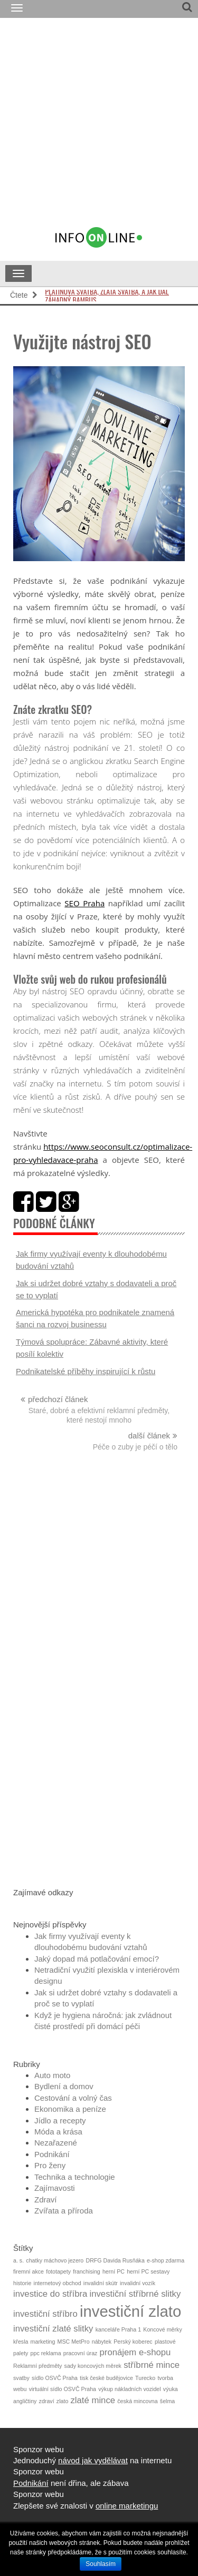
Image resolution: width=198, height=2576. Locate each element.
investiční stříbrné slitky (135, 2294)
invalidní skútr (100, 2283)
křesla (20, 2341)
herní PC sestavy (148, 2271)
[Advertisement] (99, 127)
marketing (43, 2341)
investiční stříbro (45, 2314)
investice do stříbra (50, 2294)
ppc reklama (46, 2353)
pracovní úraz (80, 2353)
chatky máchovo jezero (54, 2260)
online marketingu (127, 2505)
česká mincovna (137, 2401)
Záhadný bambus (70, 295)
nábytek (101, 2341)
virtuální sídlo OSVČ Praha (62, 2389)
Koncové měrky (162, 2329)
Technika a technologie (74, 2176)
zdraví (46, 2401)
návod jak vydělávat (93, 2460)
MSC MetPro (74, 2341)
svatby (21, 2378)
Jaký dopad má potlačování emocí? (96, 1958)
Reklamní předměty (37, 2366)
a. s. (18, 2260)
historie (22, 2283)
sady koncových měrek (92, 2366)
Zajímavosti (54, 2187)
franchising (86, 2271)
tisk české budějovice (106, 2378)
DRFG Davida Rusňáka (115, 2260)
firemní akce (28, 2271)
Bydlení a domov (63, 2086)
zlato (62, 2401)
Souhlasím (101, 2564)
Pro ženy (49, 2165)
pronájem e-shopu (135, 2352)
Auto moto (52, 2075)
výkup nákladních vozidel (129, 2389)
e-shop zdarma (165, 2260)
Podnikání (52, 2154)
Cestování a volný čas (73, 2097)
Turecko (145, 2378)
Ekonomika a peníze (70, 2108)
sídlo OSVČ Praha (55, 2378)
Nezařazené (55, 2142)
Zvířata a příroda (63, 2210)
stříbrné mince (152, 2365)
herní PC (113, 2271)
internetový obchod (57, 2283)
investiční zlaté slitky (53, 2329)
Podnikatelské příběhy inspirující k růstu (85, 1371)
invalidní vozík (137, 2283)
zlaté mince (93, 2400)
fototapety (58, 2271)
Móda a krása (58, 2131)
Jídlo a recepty (60, 2120)
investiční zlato (130, 2311)
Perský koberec (133, 2341)
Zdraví (45, 2199)
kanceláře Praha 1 (119, 2329)
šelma (167, 2401)
